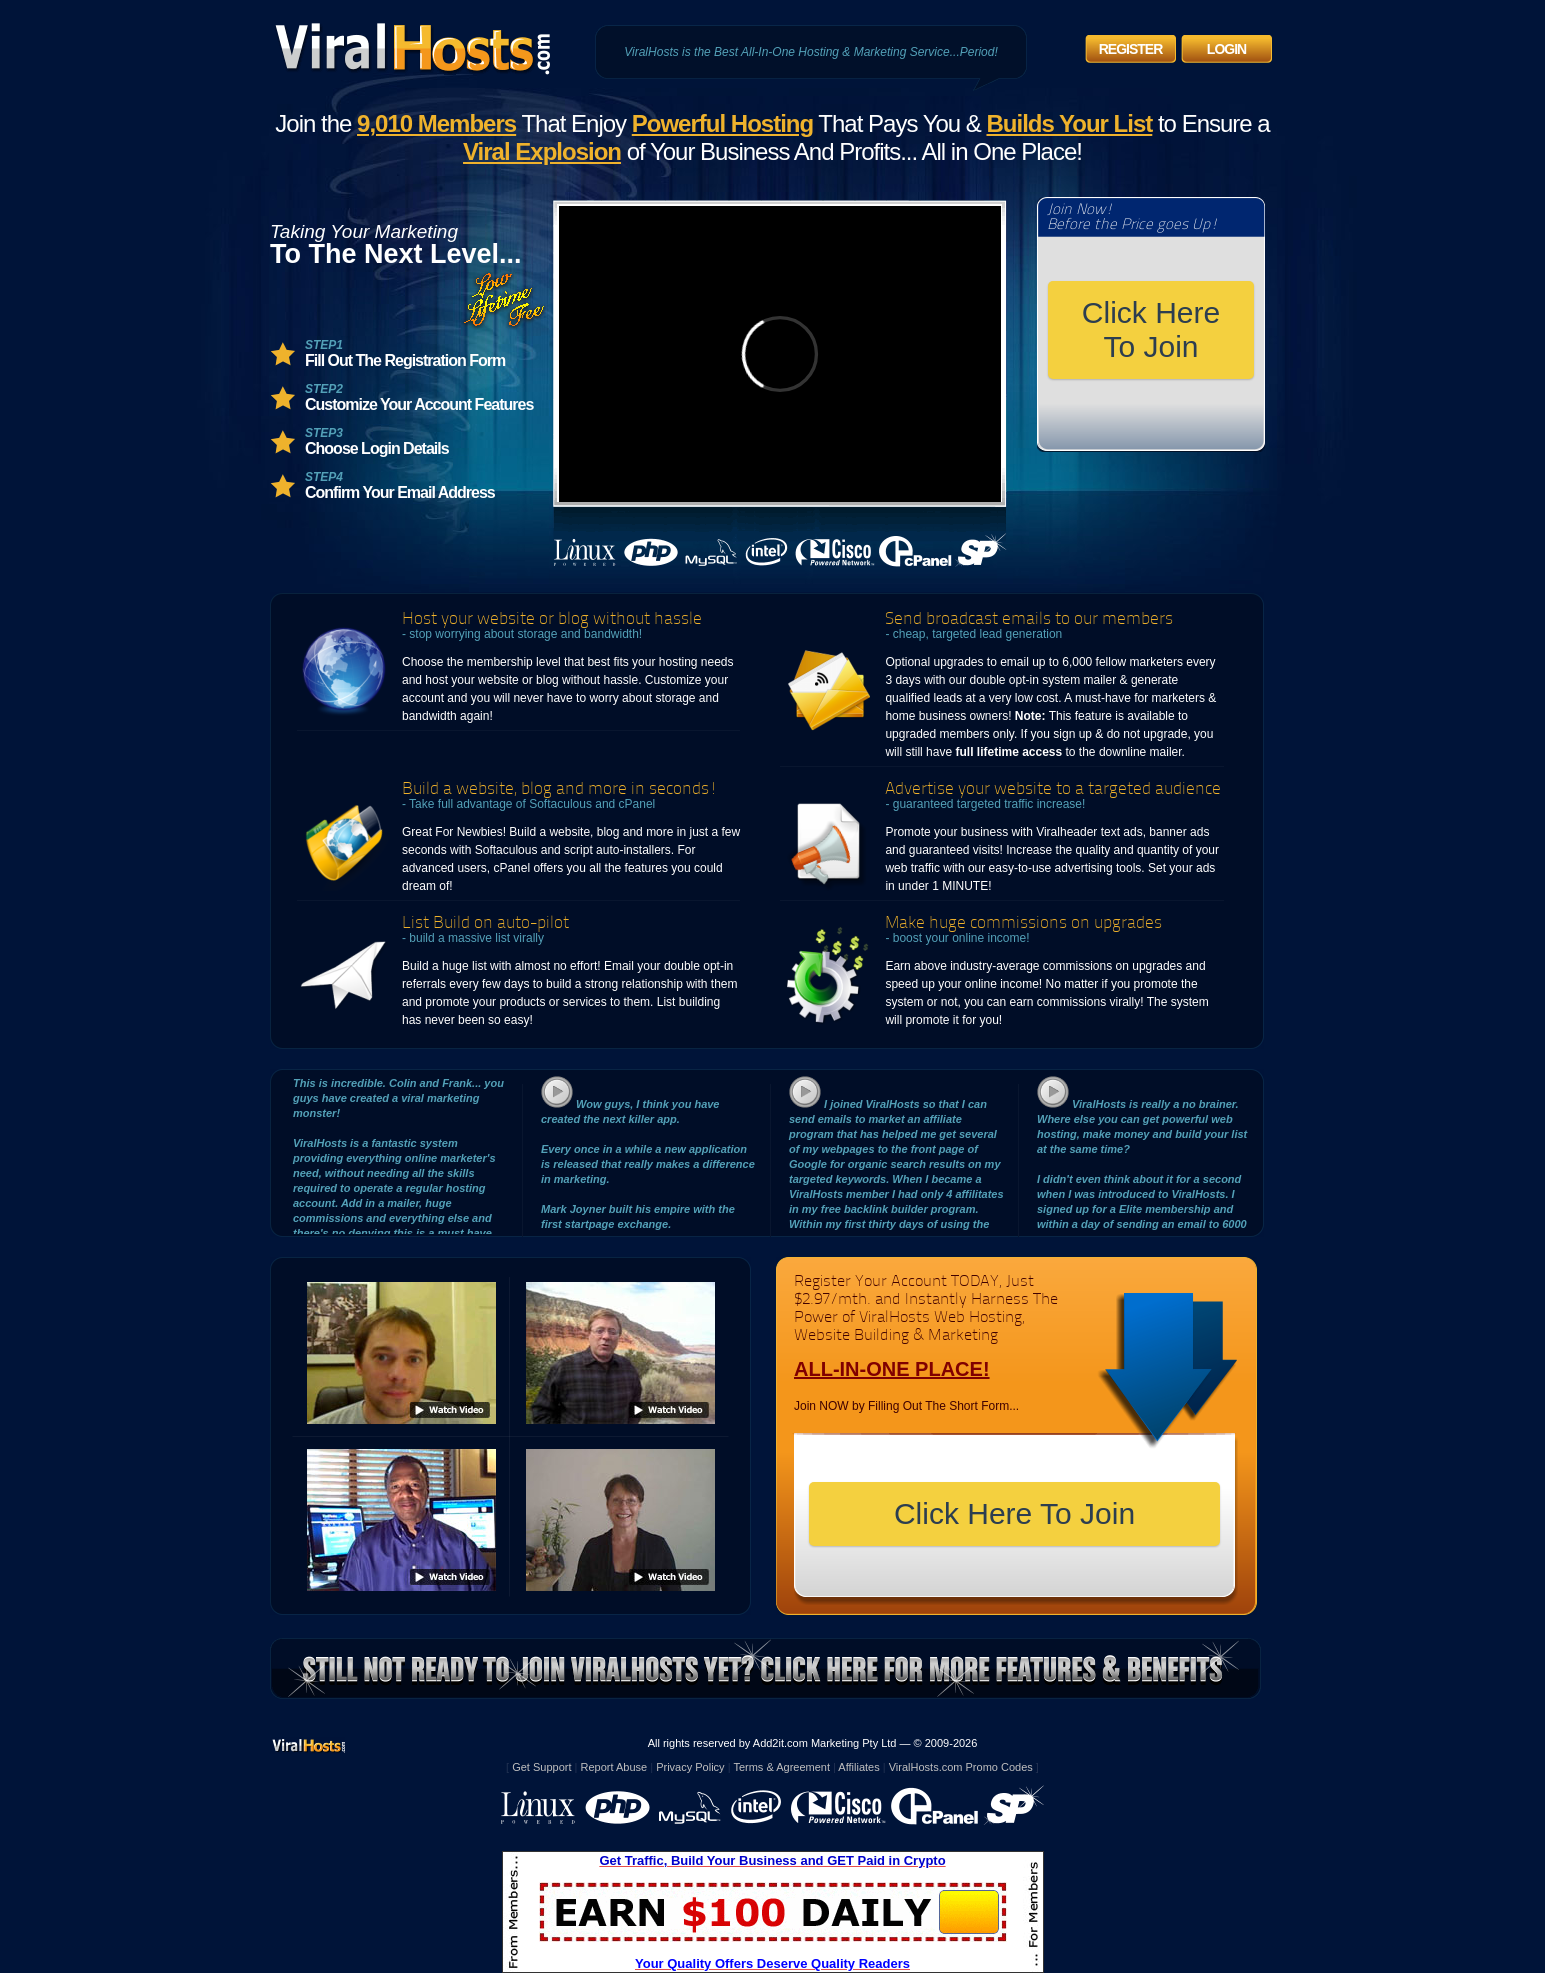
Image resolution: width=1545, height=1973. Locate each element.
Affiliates (858, 1767)
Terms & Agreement (781, 1767)
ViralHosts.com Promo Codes (961, 1767)
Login (1226, 49)
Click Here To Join (1151, 329)
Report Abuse (614, 1767)
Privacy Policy (690, 1767)
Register (1131, 49)
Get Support (541, 1767)
